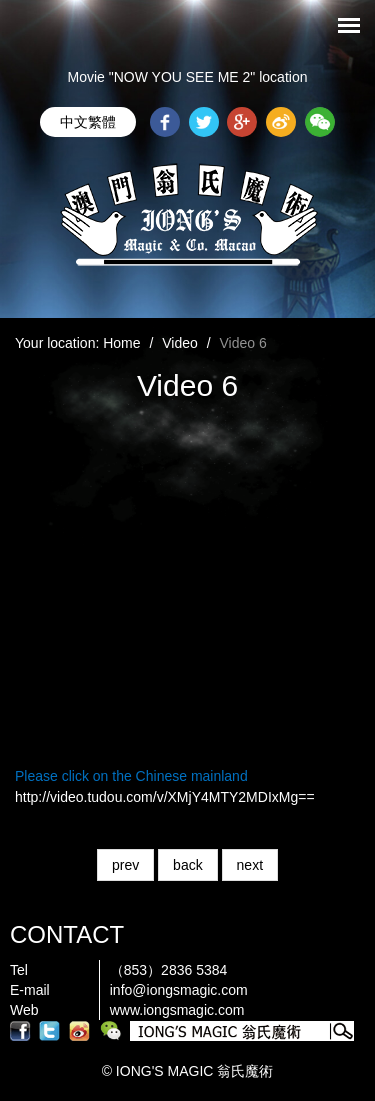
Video (180, 343)
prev (125, 865)
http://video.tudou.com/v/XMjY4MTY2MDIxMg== (165, 797)
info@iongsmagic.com (179, 990)
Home (121, 343)
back (188, 865)
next (250, 865)
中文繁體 (88, 122)
